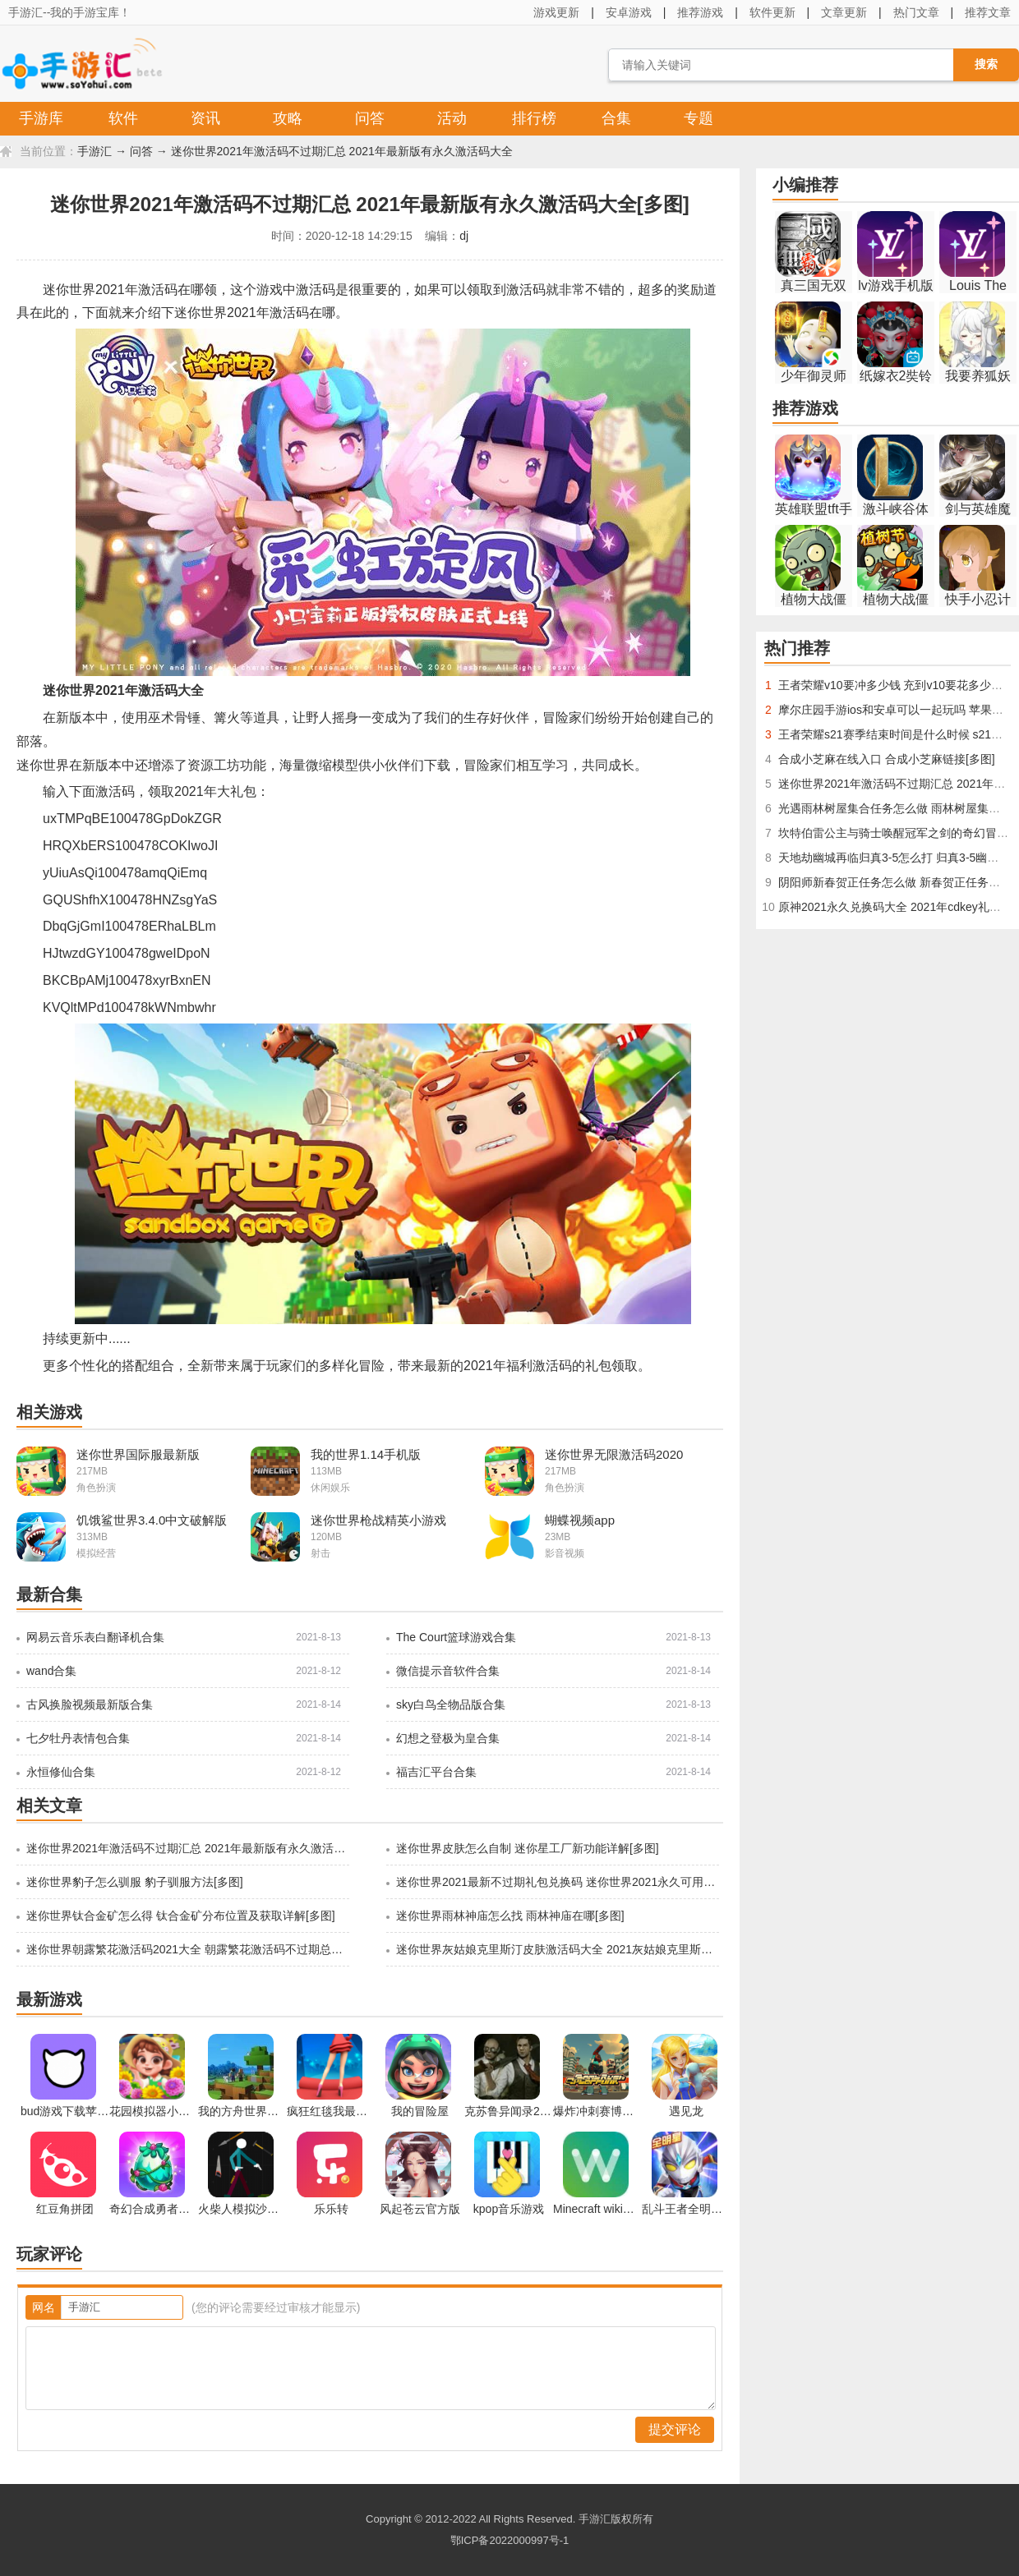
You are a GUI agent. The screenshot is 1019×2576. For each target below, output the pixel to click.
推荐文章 (988, 12)
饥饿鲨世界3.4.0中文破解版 (151, 1520)
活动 (452, 118)
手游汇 (94, 151)
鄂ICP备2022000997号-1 (509, 2540)
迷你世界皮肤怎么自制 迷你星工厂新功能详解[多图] (527, 1848)
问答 (370, 118)
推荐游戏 (700, 12)
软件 (123, 118)
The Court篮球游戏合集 (456, 1637)
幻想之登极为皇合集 (448, 1738)
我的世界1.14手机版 (366, 1454)
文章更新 (844, 12)
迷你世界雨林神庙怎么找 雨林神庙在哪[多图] (510, 1915)
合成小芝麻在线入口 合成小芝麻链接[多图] (886, 759)
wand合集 (51, 1670)
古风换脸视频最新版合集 (89, 1704)
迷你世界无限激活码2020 (614, 1454)
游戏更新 (556, 12)
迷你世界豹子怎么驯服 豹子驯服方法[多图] (134, 1881)
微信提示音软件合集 (448, 1670)
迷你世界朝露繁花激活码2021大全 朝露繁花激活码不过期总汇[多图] (186, 1949)
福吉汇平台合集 (436, 1771)
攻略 (287, 118)
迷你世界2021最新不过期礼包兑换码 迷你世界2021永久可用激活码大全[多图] (556, 1881)
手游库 (41, 118)
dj (463, 235)
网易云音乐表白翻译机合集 (95, 1637)
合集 (616, 118)
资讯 (205, 118)
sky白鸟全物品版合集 (450, 1704)
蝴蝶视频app (580, 1520)
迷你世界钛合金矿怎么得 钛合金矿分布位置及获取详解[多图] (180, 1915)
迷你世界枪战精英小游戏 (378, 1520)
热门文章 (916, 12)
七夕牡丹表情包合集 (78, 1738)
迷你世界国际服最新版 (138, 1454)
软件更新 (772, 12)
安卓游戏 (629, 12)
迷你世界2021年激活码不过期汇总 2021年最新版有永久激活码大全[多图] (186, 1848)
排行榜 (534, 118)
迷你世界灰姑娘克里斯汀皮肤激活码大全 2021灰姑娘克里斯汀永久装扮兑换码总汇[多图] (556, 1949)
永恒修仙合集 (60, 1771)
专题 (698, 118)
